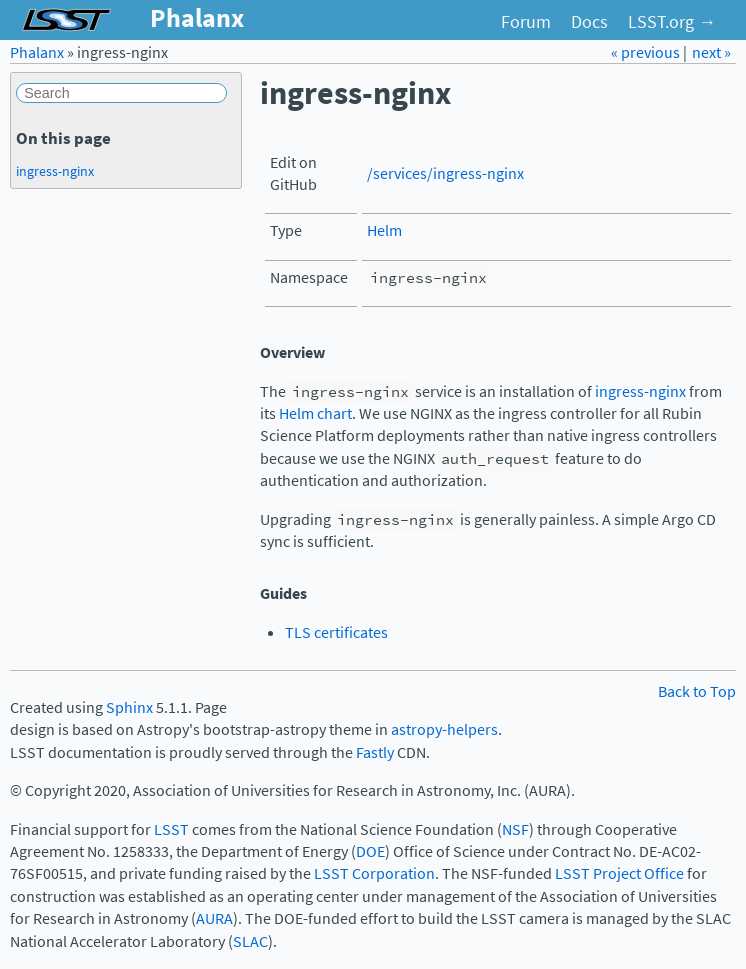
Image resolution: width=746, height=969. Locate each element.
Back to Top (697, 691)
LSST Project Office (619, 873)
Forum (526, 22)
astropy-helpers (444, 729)
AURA (214, 918)
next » (711, 52)
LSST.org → (672, 22)
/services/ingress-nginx (445, 173)
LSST (171, 829)
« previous (647, 52)
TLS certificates (336, 632)
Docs (589, 22)
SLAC (250, 941)
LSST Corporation (374, 873)
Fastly (375, 752)
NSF (515, 829)
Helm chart (315, 413)
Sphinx (129, 707)
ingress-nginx (640, 391)
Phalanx (37, 52)
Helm (384, 230)
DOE (370, 851)
